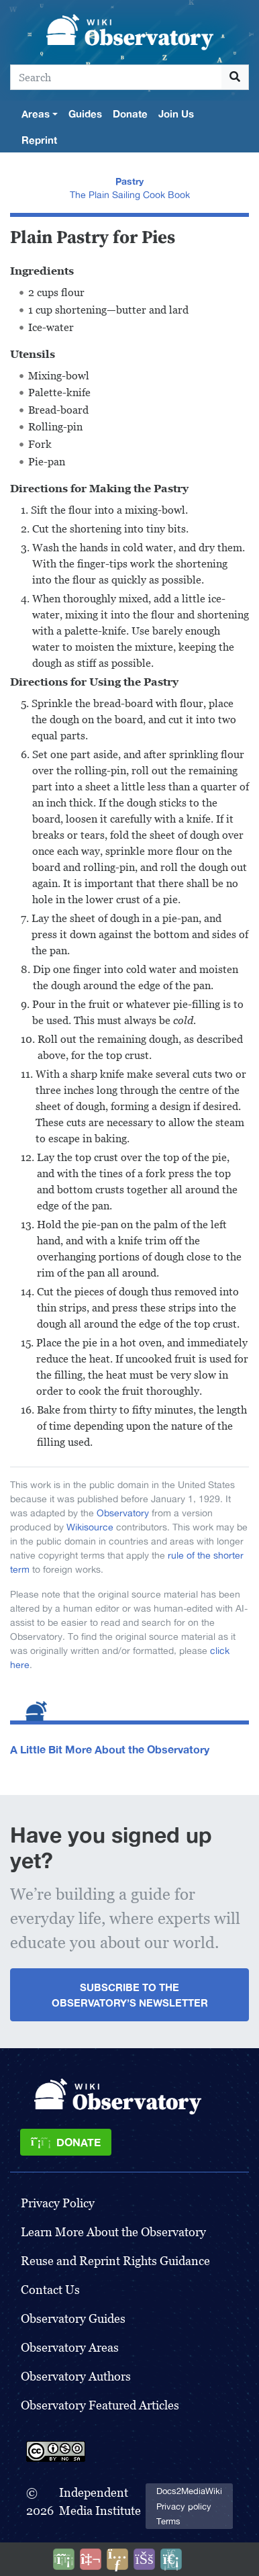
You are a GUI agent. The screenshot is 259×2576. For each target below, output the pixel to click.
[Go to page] (235, 77)
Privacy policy (183, 2506)
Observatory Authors (76, 2376)
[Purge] (171, 2559)
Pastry (129, 181)
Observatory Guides (73, 2318)
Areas (35, 113)
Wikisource (89, 1527)
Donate (130, 113)
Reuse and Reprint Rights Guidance (115, 2261)
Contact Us (50, 2290)
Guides (85, 113)
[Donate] (65, 2142)
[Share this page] (117, 2559)
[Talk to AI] (90, 2559)
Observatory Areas (70, 2347)
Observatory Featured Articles (100, 2405)
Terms (168, 2521)
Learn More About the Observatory (113, 2232)
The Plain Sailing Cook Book (130, 194)
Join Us (176, 113)
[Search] (116, 77)
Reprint (39, 140)
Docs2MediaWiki (189, 2491)
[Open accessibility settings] (144, 2559)
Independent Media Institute (100, 2501)
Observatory (123, 1513)
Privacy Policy (58, 2203)
